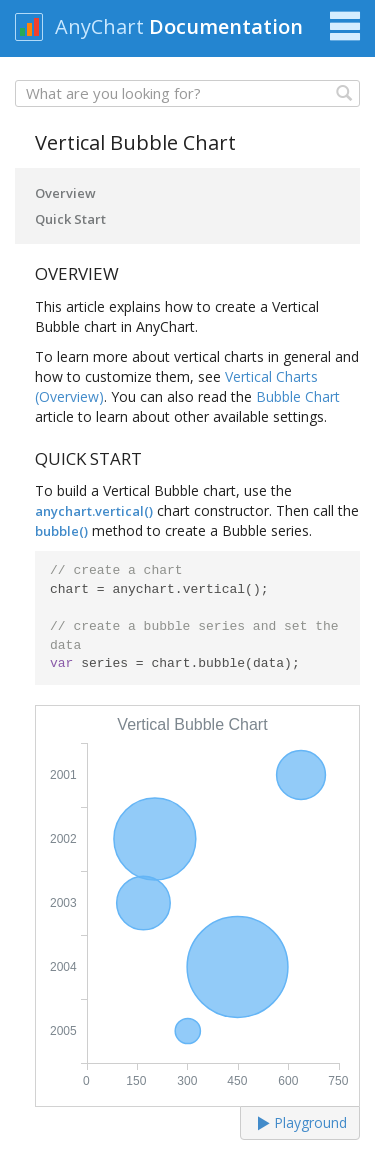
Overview (65, 193)
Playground (302, 1122)
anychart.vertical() (94, 511)
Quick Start (70, 219)
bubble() (61, 531)
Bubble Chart (298, 396)
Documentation (226, 26)
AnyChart (99, 26)
